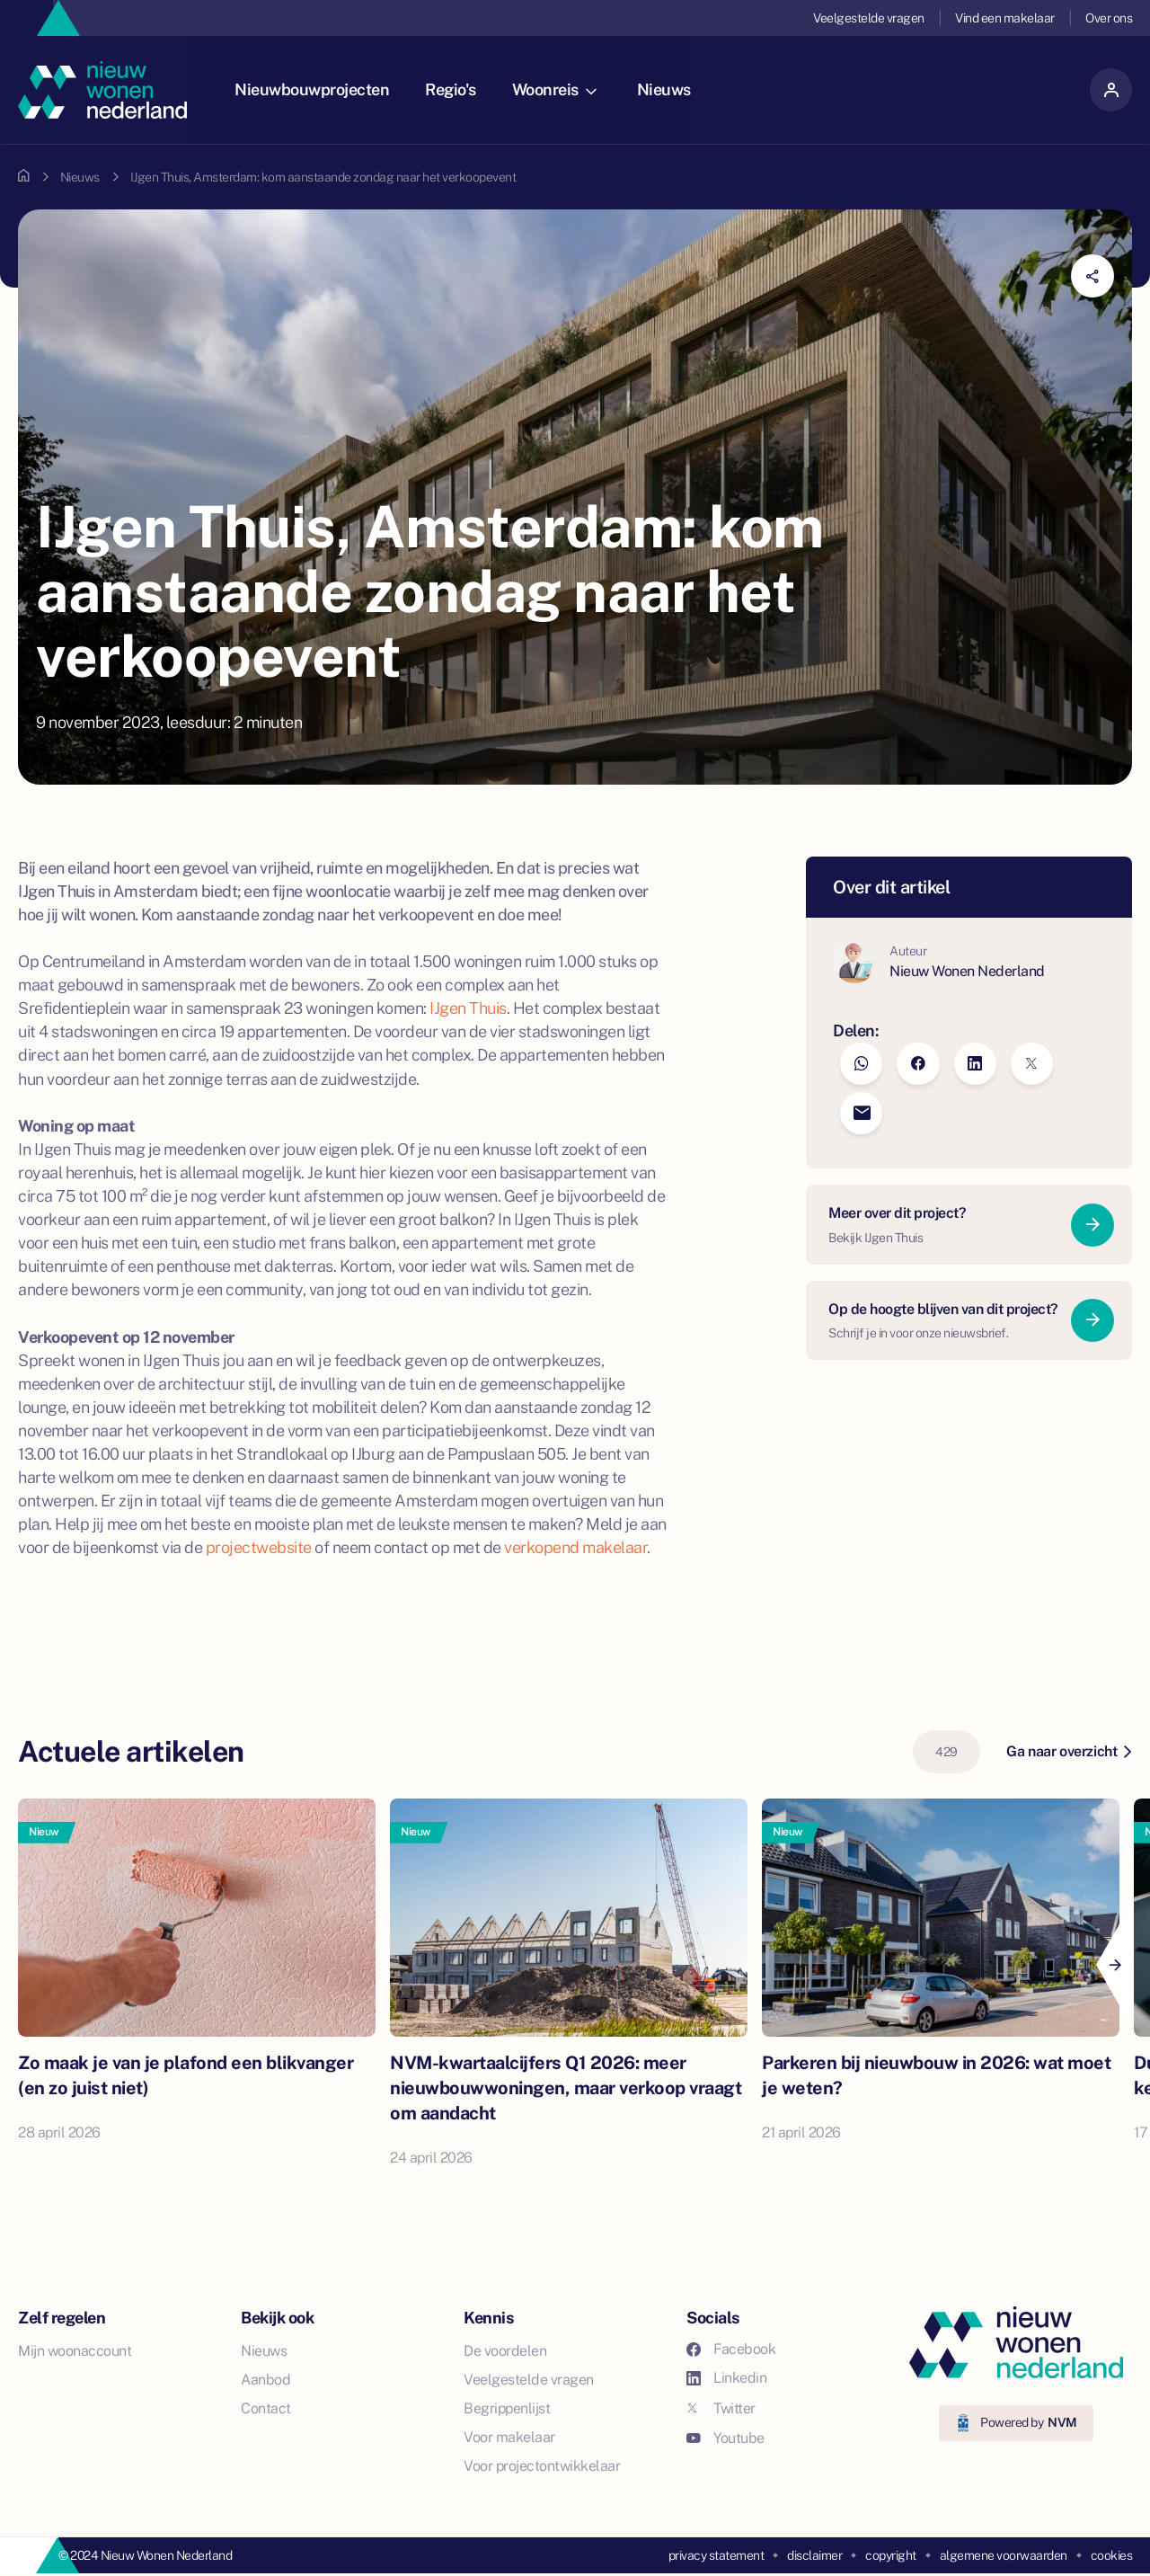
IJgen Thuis (468, 1008)
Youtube (725, 2438)
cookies (1112, 2555)
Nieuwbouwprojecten (318, 89)
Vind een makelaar (1005, 18)
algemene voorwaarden (1003, 2555)
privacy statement (716, 2555)
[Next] (1114, 1965)
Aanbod (265, 2379)
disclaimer (814, 2555)
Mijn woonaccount (74, 2350)
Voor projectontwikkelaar (542, 2465)
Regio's (456, 89)
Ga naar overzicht (1068, 1751)
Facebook (730, 2349)
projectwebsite (259, 1547)
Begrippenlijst (507, 2408)
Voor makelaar (509, 2437)
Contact (266, 2408)
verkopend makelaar (575, 1547)
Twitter (721, 2408)
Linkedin (726, 2377)
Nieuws (670, 89)
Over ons (1108, 18)
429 (946, 1752)
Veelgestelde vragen (868, 18)
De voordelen (505, 2350)
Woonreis (560, 89)
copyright (890, 2555)
